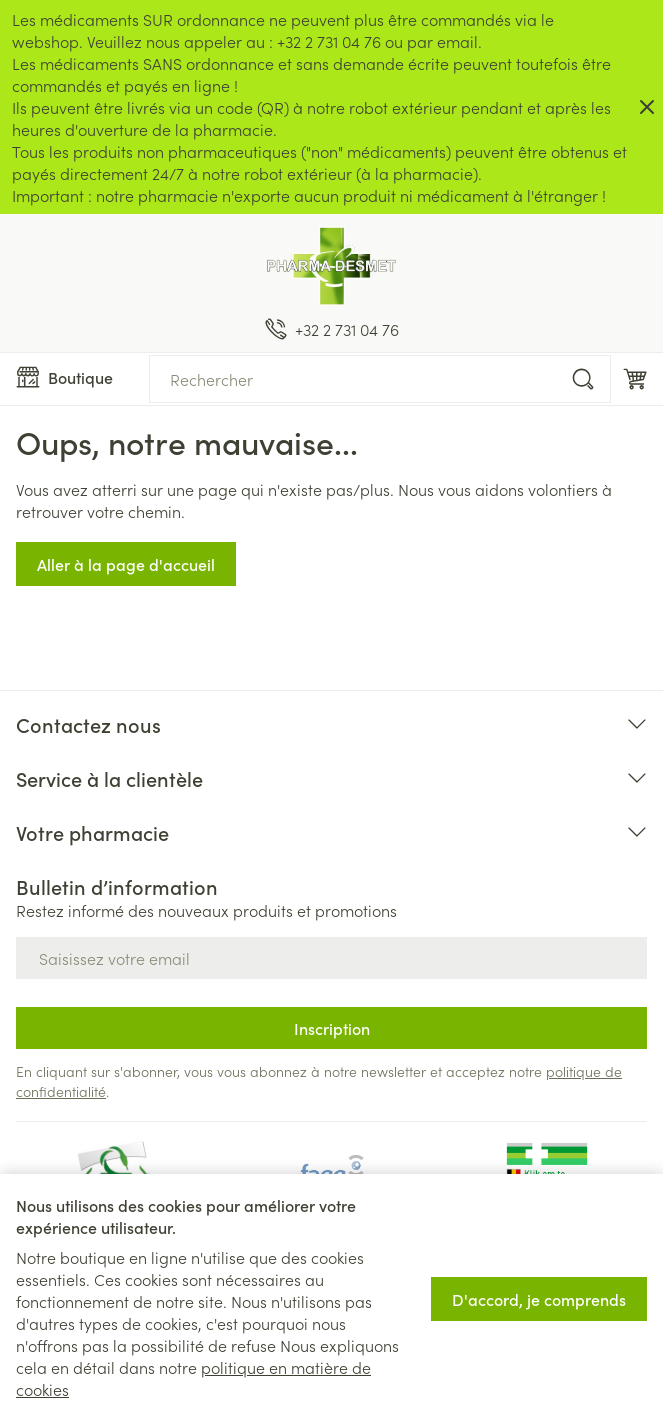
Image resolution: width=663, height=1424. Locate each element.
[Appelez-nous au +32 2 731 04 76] (332, 329)
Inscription (332, 1028)
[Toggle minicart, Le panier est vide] (635, 379)
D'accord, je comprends (539, 1299)
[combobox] (380, 379)
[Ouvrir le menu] (74, 377)
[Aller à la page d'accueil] (331, 266)
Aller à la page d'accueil (126, 564)
